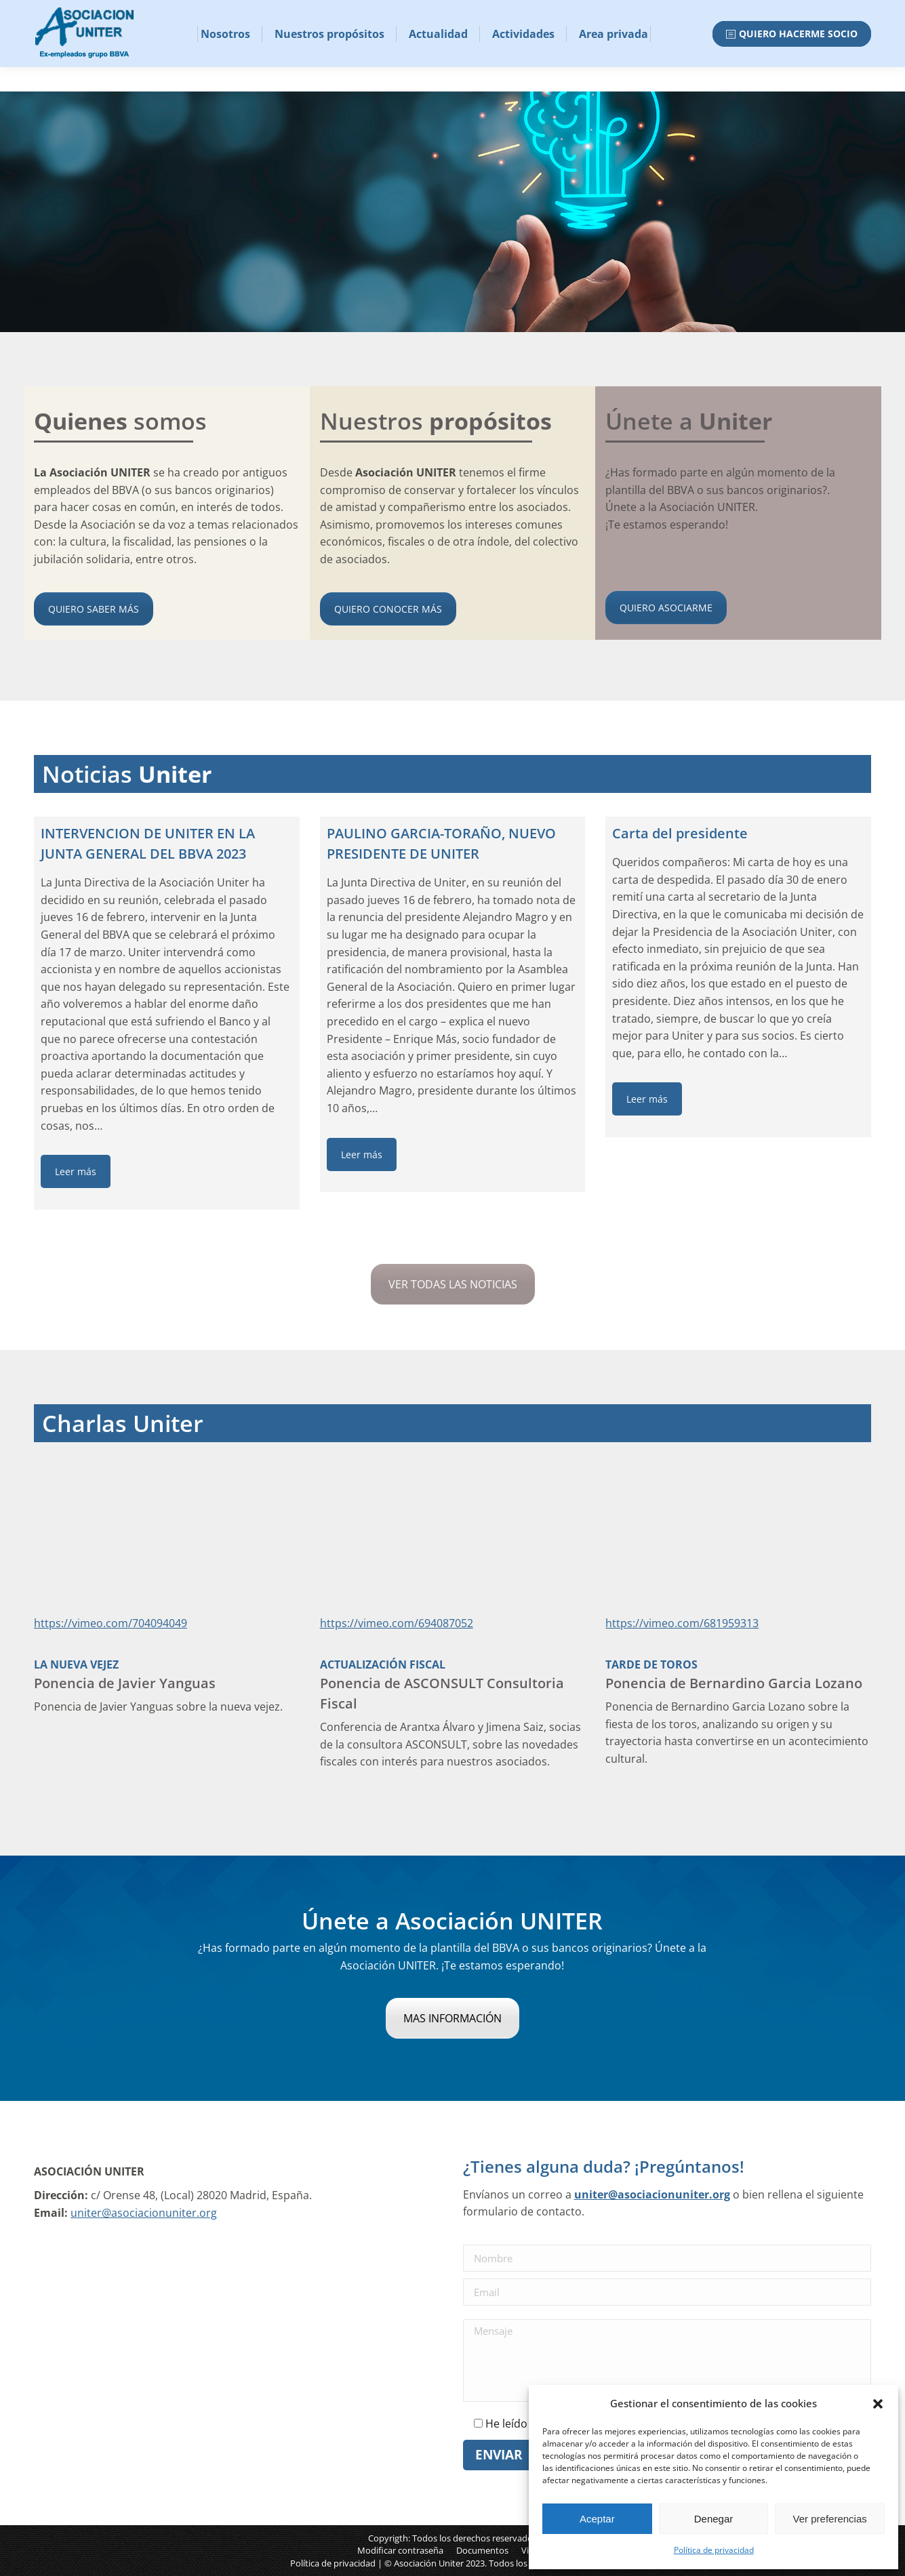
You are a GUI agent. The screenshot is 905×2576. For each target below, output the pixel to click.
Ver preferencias (830, 2518)
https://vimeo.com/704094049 (110, 1623)
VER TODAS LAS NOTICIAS (452, 1284)
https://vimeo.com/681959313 (682, 1623)
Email (52, 12)
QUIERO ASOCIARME (666, 607)
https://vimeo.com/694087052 (396, 1623)
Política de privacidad (714, 2550)
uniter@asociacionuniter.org (144, 2212)
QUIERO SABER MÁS (93, 608)
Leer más (75, 1171)
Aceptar (597, 2518)
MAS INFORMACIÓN (452, 2018)
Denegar (713, 2518)
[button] (878, 2404)
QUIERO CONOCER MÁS (388, 608)
